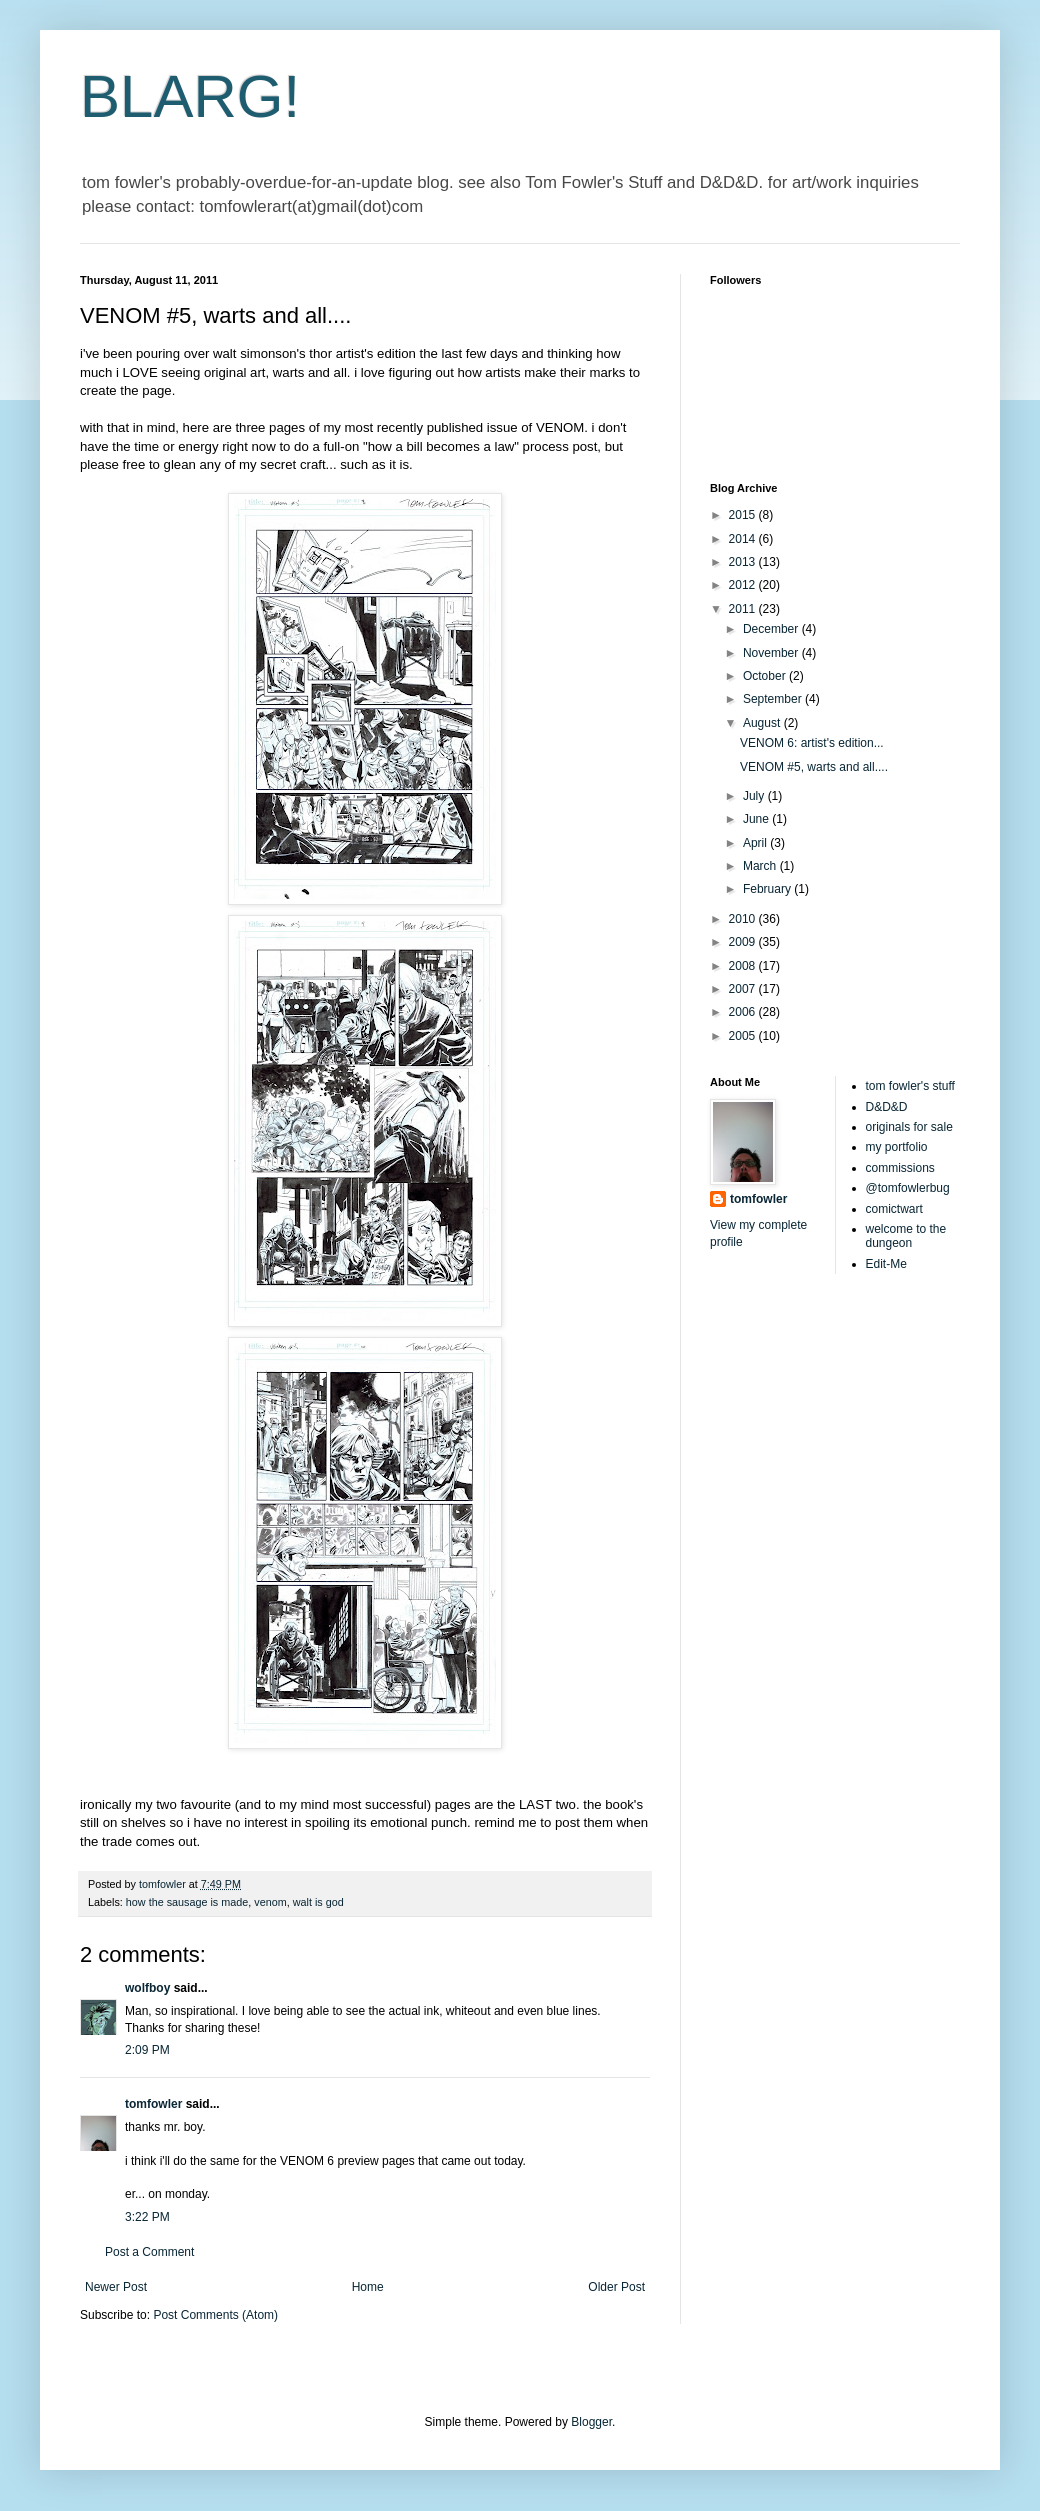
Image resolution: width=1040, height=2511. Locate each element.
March (761, 866)
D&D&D (887, 1107)
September (774, 699)
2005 (744, 1036)
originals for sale (909, 1127)
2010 (744, 919)
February (768, 889)
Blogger (591, 2422)
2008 (744, 966)
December (772, 629)
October (766, 676)
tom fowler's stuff (910, 1086)
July (755, 796)
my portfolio (897, 1147)
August (763, 723)
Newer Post (116, 2287)
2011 (744, 609)
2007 (744, 989)
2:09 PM (147, 2050)
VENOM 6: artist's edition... (812, 743)
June (757, 819)
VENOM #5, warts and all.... (814, 767)
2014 (744, 539)
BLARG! (190, 96)
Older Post (616, 2287)
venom (270, 1902)
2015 (744, 515)
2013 (744, 562)
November (772, 653)
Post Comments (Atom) (215, 2315)
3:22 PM (147, 2217)
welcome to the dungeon (906, 1236)
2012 (744, 585)
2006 (744, 1012)
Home (368, 2287)
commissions (900, 1168)
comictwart (894, 1209)
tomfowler (153, 2104)
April (756, 843)
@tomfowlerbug (908, 1188)
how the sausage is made (187, 1902)
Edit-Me (886, 1264)
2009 (744, 942)
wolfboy (147, 1988)
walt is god (318, 1902)
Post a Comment (149, 2252)
